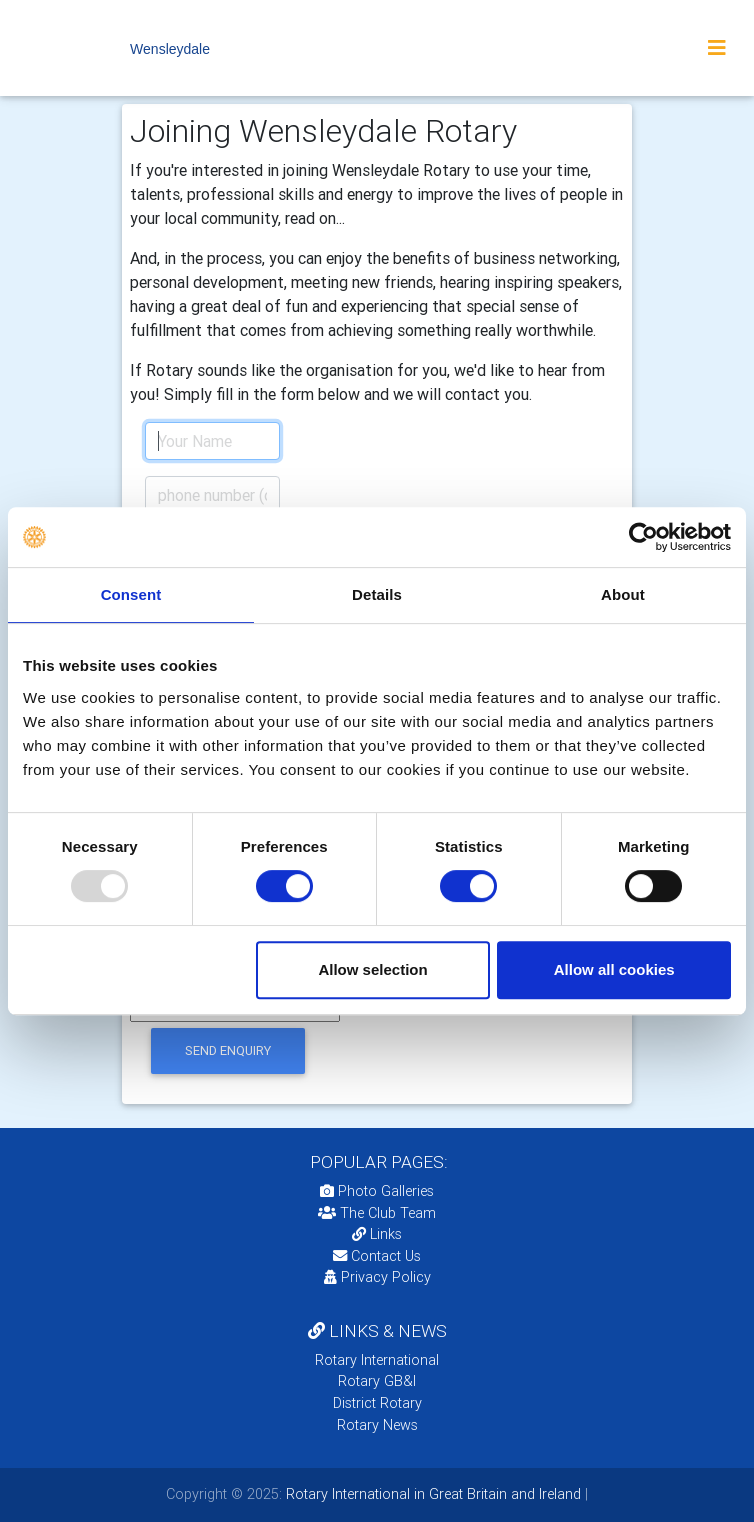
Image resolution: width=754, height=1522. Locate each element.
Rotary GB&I (377, 1381)
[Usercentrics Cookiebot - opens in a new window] (643, 537)
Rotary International (377, 1360)
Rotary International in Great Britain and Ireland (431, 1494)
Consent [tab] (131, 594)
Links (377, 1234)
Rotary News (377, 1425)
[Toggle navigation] (717, 48)
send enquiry (228, 1050)
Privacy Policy (377, 1277)
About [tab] (623, 594)
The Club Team (377, 1213)
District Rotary (377, 1403)
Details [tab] (377, 594)
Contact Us (377, 1256)
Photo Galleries (377, 1191)
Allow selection (372, 969)
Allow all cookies (614, 969)
